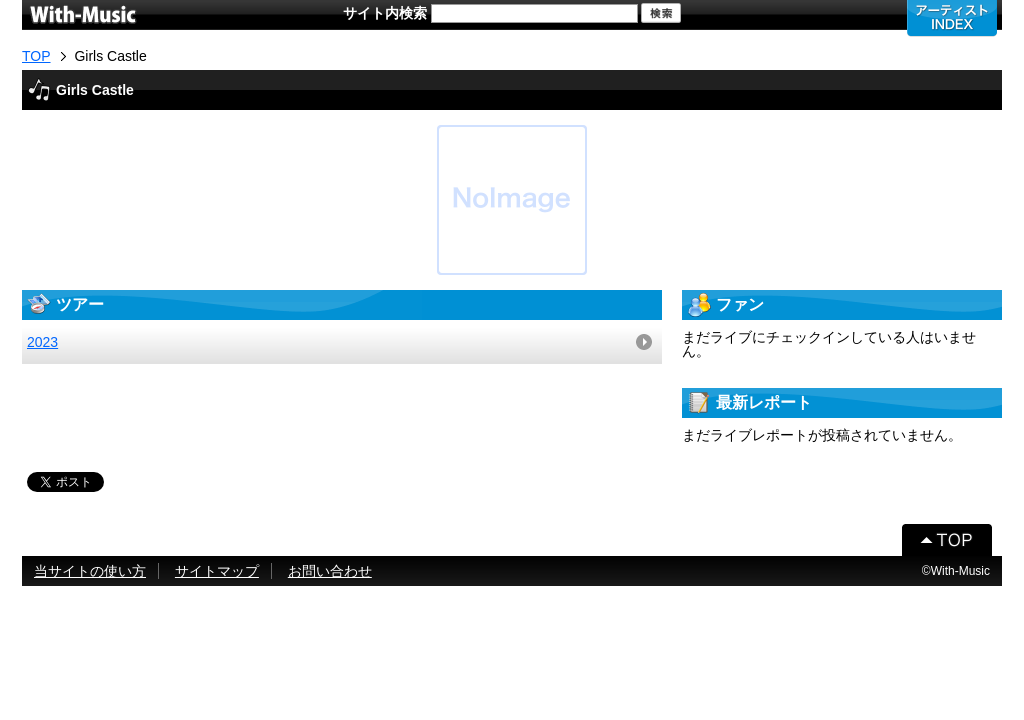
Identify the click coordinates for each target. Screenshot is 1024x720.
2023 (42, 342)
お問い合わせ (330, 571)
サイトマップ (217, 571)
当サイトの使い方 (90, 571)
